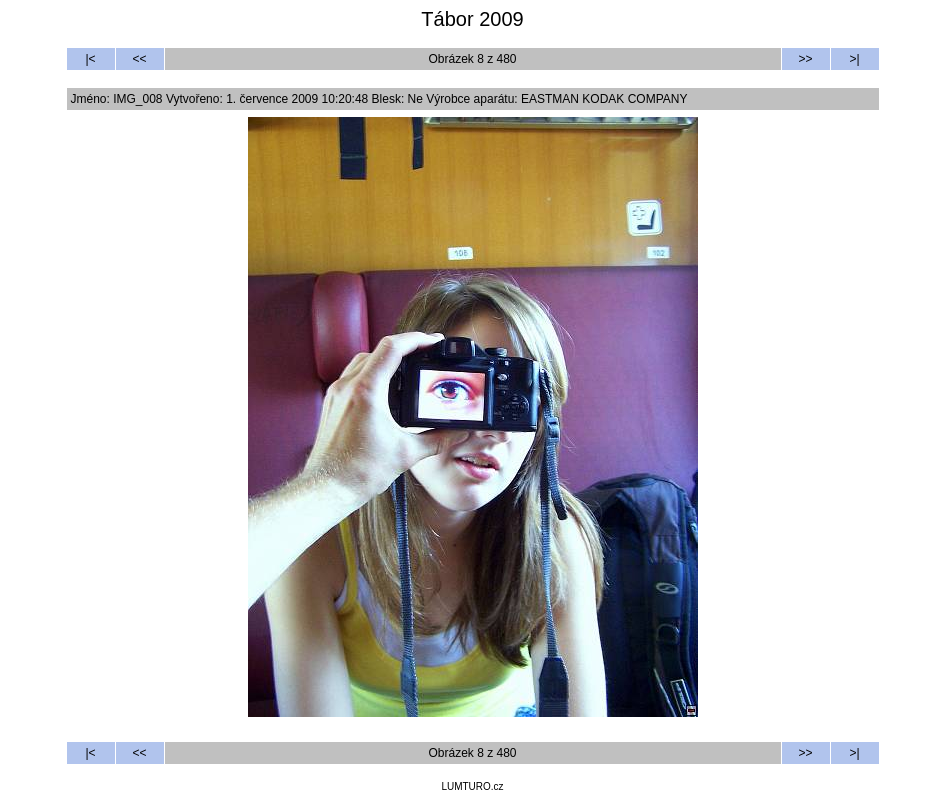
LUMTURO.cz (472, 786)
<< (139, 59)
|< (90, 59)
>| (854, 59)
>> (805, 59)
